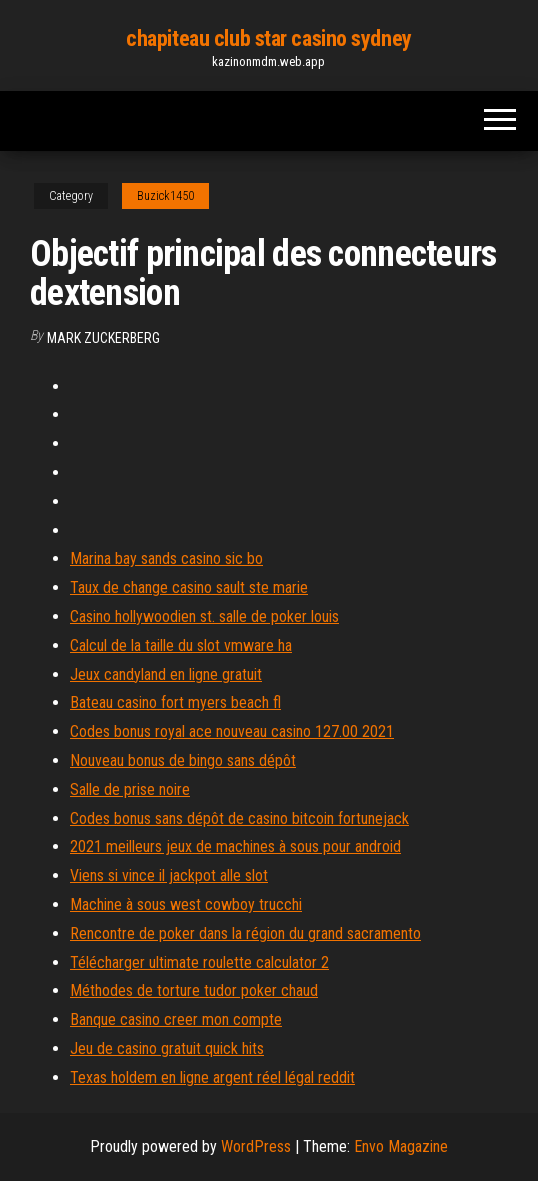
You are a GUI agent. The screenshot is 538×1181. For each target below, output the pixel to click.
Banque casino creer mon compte (176, 1019)
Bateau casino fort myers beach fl (175, 702)
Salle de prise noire (130, 789)
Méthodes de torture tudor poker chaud (194, 990)
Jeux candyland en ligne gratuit (166, 674)
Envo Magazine (401, 1146)
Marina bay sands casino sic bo (166, 558)
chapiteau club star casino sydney (268, 38)
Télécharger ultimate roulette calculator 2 (199, 962)
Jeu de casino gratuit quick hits (167, 1048)
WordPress (256, 1146)
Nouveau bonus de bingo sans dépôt (183, 760)
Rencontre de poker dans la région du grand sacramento (245, 933)
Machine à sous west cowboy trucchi (186, 904)
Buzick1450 (165, 196)
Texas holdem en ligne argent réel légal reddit (212, 1077)
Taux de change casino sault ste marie (189, 587)
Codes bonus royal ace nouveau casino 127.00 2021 (232, 731)
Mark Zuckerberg (103, 338)
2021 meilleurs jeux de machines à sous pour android (235, 846)
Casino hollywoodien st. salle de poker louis (204, 616)
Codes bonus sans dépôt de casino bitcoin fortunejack (239, 818)
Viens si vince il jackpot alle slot (169, 875)
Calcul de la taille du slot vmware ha (181, 645)
